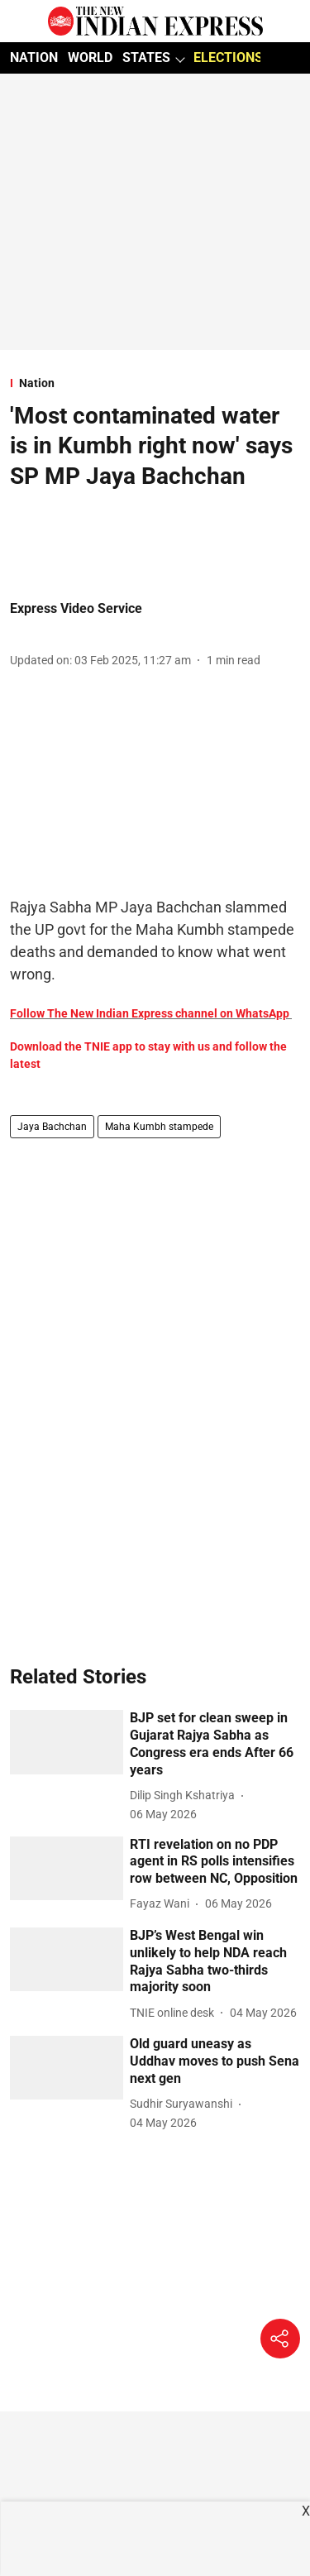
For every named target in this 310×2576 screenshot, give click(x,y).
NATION (34, 57)
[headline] (215, 1744)
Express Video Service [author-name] (76, 608)
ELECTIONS (228, 57)
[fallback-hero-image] (66, 1742)
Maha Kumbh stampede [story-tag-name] (159, 1126)
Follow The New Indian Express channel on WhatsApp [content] (149, 1013)
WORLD (90, 57)
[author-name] (185, 1795)
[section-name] (155, 383)
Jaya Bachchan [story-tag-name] (52, 1126)
